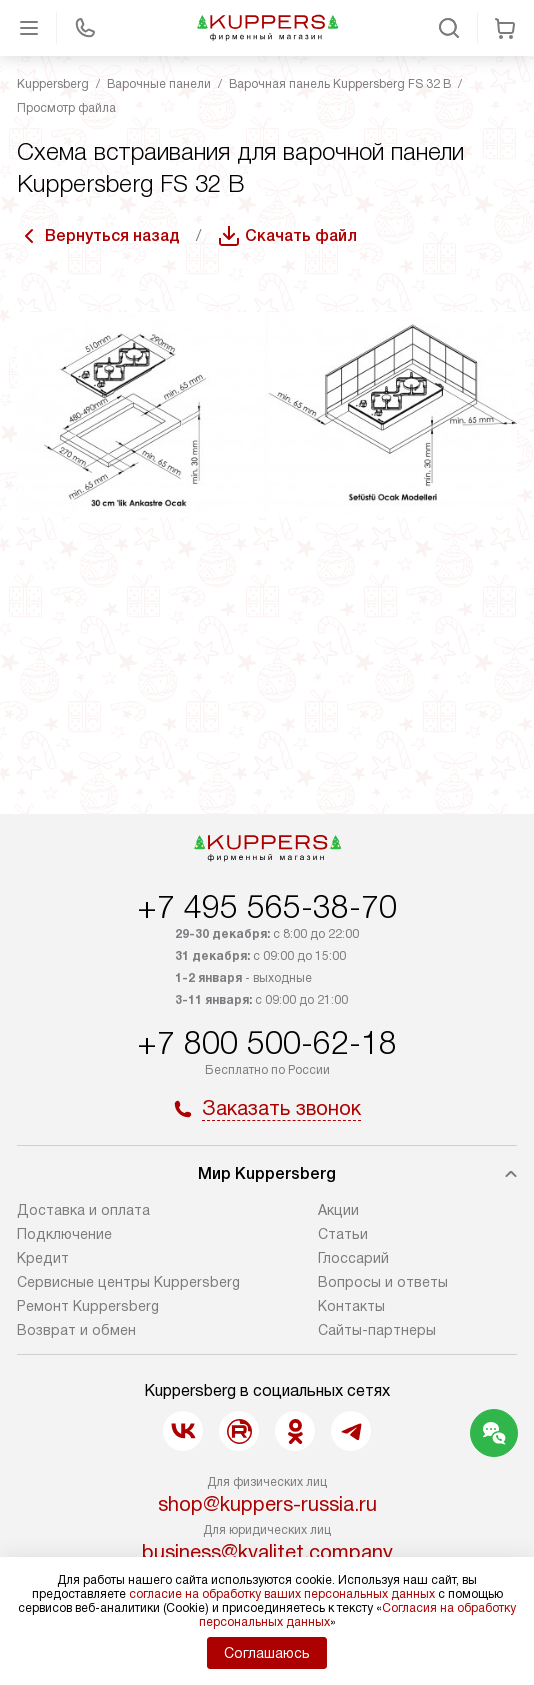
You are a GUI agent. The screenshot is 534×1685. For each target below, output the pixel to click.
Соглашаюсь (267, 1653)
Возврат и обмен (76, 1330)
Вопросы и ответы (383, 1282)
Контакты (351, 1306)
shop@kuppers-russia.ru (267, 1504)
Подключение (64, 1234)
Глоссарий (353, 1258)
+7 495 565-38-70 (267, 907)
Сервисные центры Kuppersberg (128, 1282)
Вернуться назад (112, 235)
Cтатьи (343, 1234)
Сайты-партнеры (377, 1330)
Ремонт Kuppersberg (88, 1306)
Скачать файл (301, 235)
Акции (338, 1210)
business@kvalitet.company (267, 1552)
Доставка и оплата (83, 1210)
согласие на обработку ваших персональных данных (282, 1594)
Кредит (43, 1258)
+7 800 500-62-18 (267, 1043)
